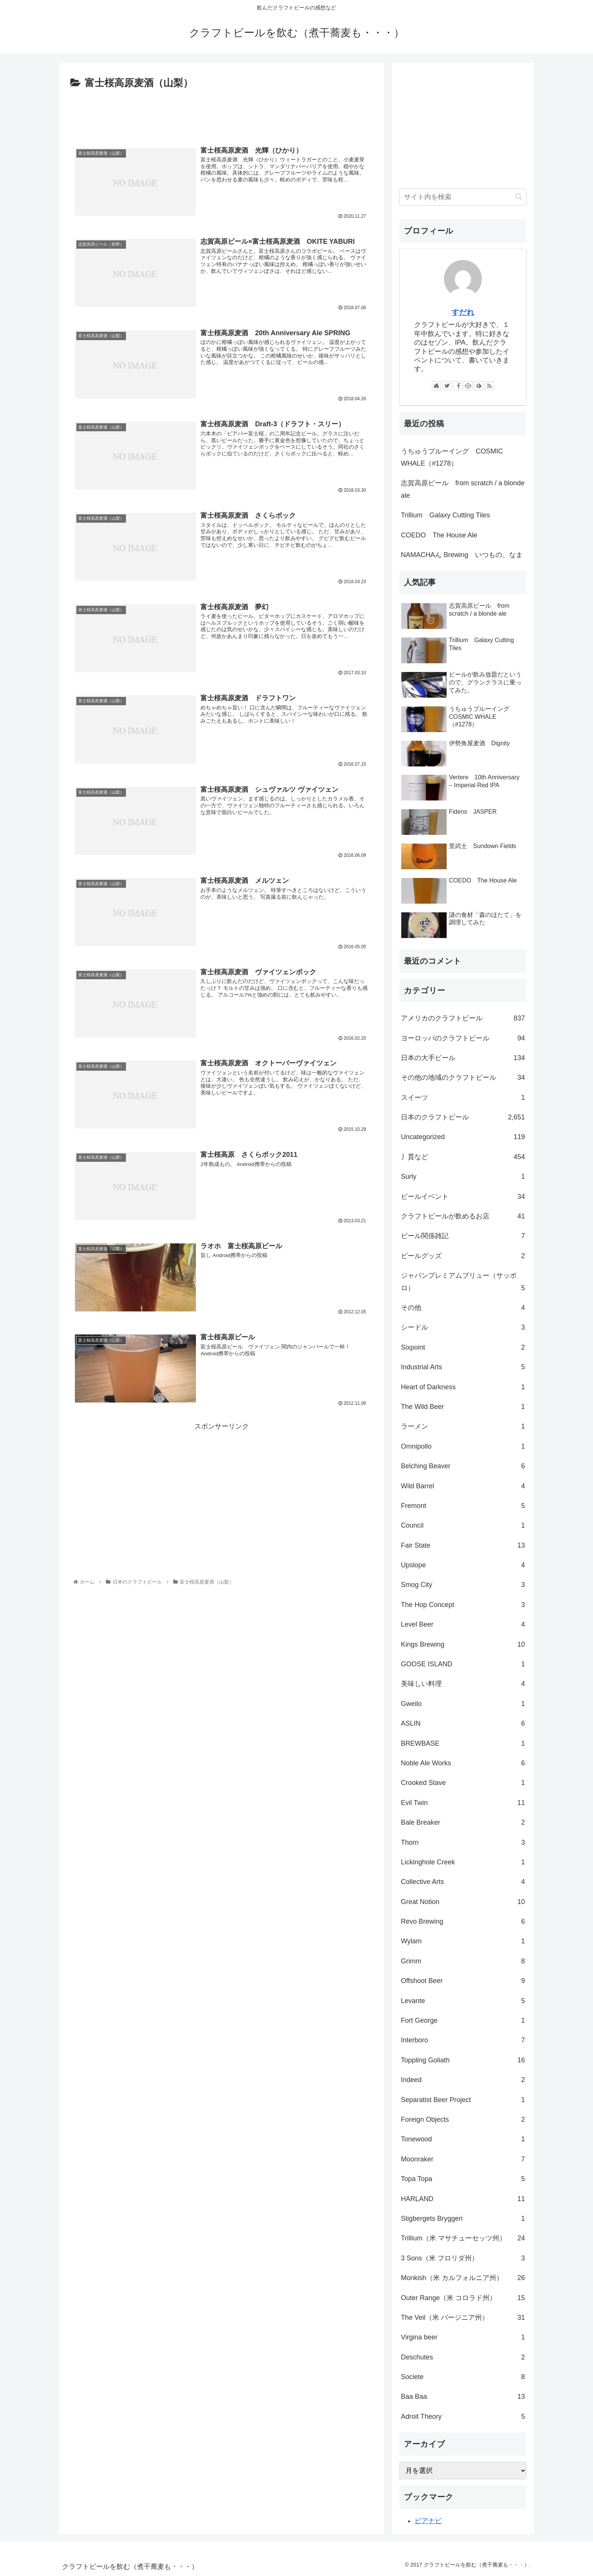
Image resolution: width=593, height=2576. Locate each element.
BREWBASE (463, 1743)
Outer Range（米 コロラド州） (463, 2298)
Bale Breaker (463, 1822)
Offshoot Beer (463, 1981)
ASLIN (463, 1723)
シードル (463, 1327)
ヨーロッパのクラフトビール (463, 1038)
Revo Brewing (463, 1921)
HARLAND (463, 2199)
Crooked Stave (463, 1783)
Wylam (463, 1941)
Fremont (463, 1506)
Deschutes (463, 2357)
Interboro (463, 2040)
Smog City (463, 1585)
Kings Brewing (463, 1644)
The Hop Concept (463, 1605)
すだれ (463, 312)
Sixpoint (463, 1347)
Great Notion (463, 1902)
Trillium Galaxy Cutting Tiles (445, 515)
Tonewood (463, 2139)
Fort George (463, 2020)
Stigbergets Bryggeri (463, 2218)
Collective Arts (463, 1882)
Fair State (463, 1545)
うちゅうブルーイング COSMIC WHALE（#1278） (452, 457)
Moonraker (463, 2159)
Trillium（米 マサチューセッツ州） (463, 2238)
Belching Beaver (463, 1466)
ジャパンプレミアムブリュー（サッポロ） (463, 1283)
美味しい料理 (463, 1684)
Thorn (463, 1842)
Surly (463, 1176)
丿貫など (463, 1157)
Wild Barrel (463, 1486)
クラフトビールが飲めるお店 (463, 1216)
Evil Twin (463, 1803)
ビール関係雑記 (463, 1236)
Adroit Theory (463, 2416)
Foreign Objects (463, 2119)
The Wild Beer (463, 1407)
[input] (462, 197)
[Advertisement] (221, 113)
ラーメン (463, 1426)
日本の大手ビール (463, 1058)
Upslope (463, 1565)
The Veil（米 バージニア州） (463, 2317)
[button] (518, 196)
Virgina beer (463, 2337)
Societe (463, 2377)
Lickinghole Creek (463, 1862)
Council (463, 1525)
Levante (463, 2001)
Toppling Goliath (463, 2060)
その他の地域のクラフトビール (463, 1077)
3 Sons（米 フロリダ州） (463, 2258)
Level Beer (463, 1624)
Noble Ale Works (463, 1763)
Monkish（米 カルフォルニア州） (463, 2278)
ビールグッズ (463, 1256)
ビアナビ (428, 2521)
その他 (463, 1308)
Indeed (463, 2080)
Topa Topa (463, 2179)
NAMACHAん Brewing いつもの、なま (462, 555)
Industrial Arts (463, 1367)
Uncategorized (463, 1137)
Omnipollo (463, 1446)
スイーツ (463, 1097)
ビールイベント (463, 1196)
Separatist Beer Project (463, 2100)
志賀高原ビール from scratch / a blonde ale (463, 489)
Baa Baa (463, 2396)
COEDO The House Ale (439, 535)
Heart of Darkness (463, 1387)
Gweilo (463, 1704)
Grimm (463, 1961)
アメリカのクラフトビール (463, 1018)
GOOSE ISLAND (463, 1664)
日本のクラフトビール (463, 1117)
